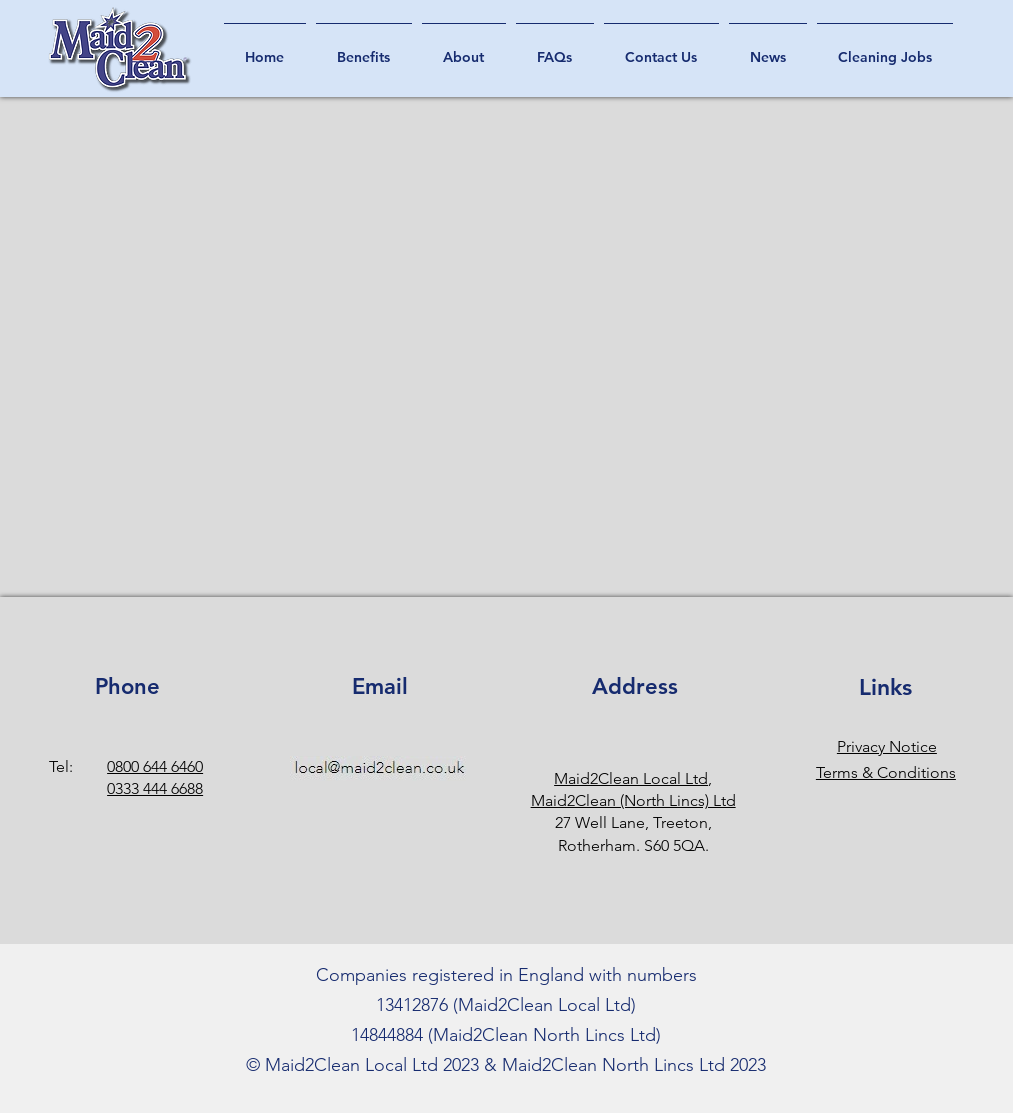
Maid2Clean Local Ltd (631, 778)
